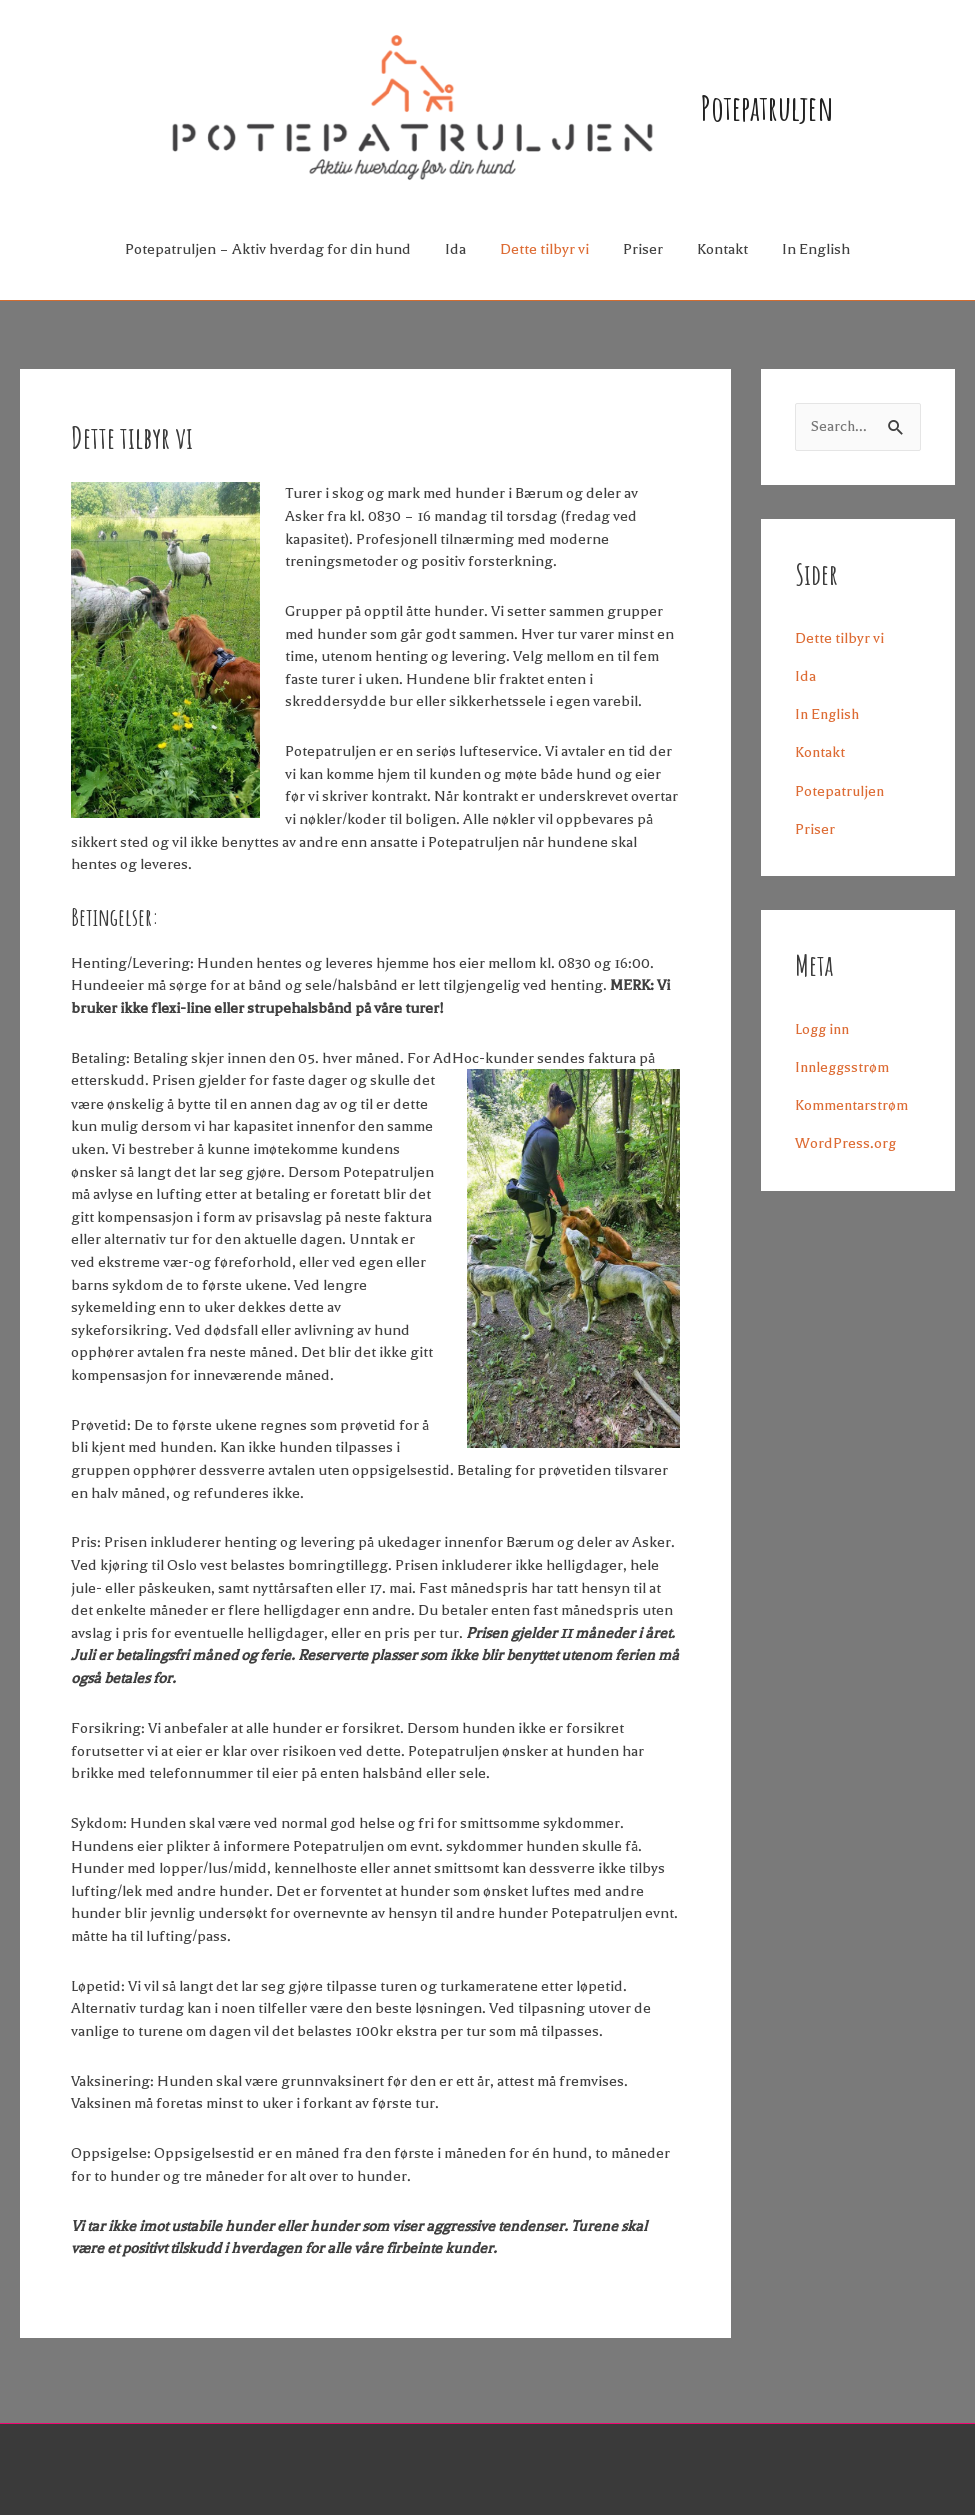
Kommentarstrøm (852, 1124)
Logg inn (824, 1048)
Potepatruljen (796, 116)
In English (816, 268)
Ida (455, 268)
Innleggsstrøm (844, 1086)
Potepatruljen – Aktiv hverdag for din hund (268, 268)
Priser (643, 268)
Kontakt (722, 268)
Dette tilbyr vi (544, 268)
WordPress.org (846, 1163)
